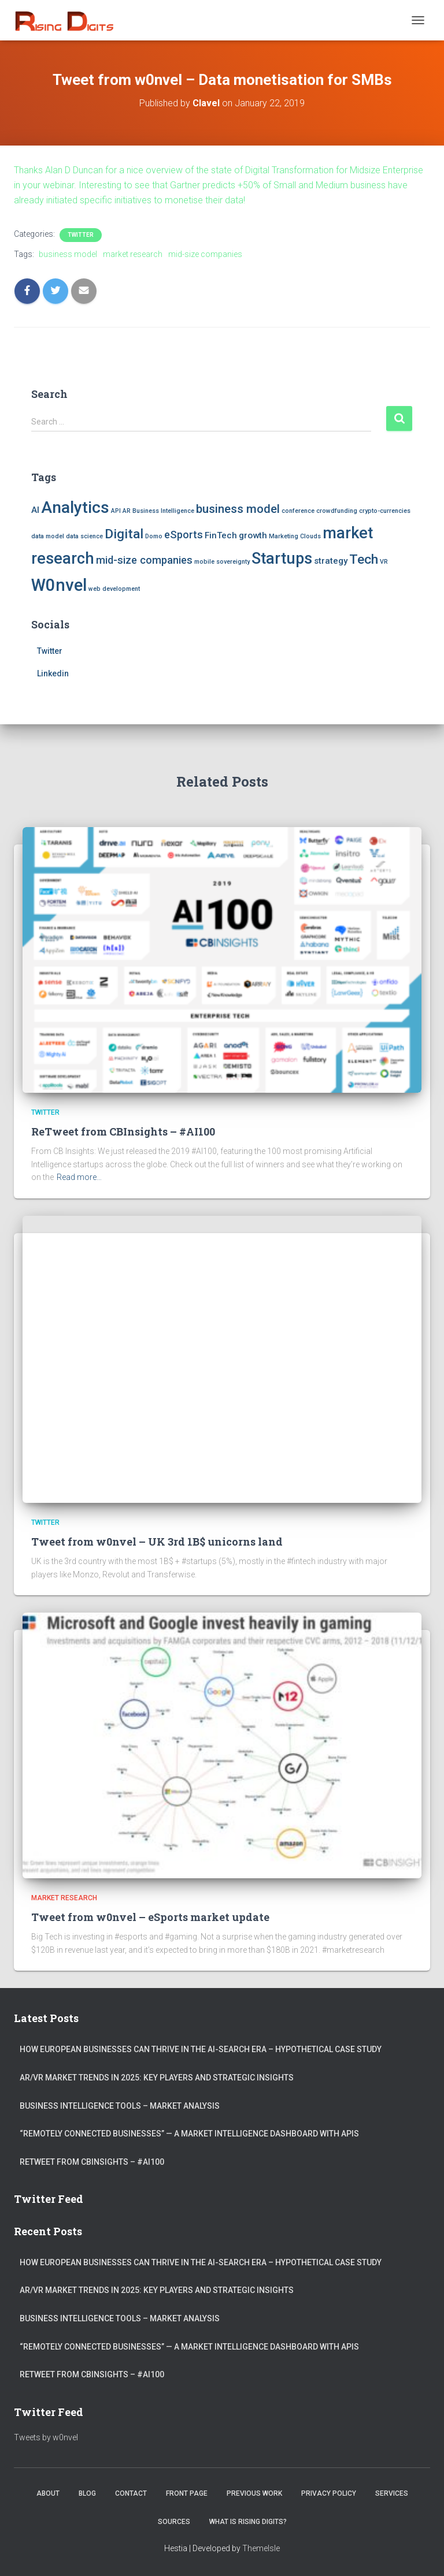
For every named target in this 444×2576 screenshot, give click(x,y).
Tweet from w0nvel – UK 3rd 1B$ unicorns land (157, 1541)
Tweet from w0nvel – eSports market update (150, 1917)
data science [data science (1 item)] (84, 536)
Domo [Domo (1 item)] (153, 536)
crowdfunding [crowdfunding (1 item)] (336, 511)
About (48, 2493)
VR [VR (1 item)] (384, 561)
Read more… (79, 1177)
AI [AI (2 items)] (35, 510)
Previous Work (254, 2493)
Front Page (187, 2493)
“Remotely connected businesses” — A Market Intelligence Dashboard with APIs (189, 2133)
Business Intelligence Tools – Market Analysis (120, 2105)
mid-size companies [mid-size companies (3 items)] (144, 560)
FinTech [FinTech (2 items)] (221, 535)
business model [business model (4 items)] (238, 509)
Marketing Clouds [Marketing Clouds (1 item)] (295, 536)
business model (68, 254)
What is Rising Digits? (248, 2522)
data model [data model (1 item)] (47, 536)
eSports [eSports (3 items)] (183, 534)
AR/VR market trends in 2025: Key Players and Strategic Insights (157, 2077)
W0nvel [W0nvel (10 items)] (59, 585)
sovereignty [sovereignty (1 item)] (233, 561)
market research (132, 254)
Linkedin (53, 673)
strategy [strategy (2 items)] (330, 561)
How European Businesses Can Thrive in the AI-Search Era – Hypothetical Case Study (201, 2049)
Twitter (81, 235)
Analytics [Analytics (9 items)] (75, 507)
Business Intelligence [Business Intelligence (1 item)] (163, 511)
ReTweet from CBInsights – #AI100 (123, 1131)
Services (391, 2493)
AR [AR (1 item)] (127, 511)
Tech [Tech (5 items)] (363, 559)
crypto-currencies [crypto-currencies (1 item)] (384, 511)
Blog (87, 2493)
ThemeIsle (261, 2548)
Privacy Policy (328, 2493)
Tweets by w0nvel (46, 2437)
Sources (174, 2522)
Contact (131, 2493)
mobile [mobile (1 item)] (204, 561)
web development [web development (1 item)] (114, 589)
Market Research (64, 1898)
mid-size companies (205, 254)
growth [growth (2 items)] (253, 535)
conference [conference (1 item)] (298, 511)
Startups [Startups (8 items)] (281, 558)
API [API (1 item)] (116, 511)
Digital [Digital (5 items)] (124, 534)
